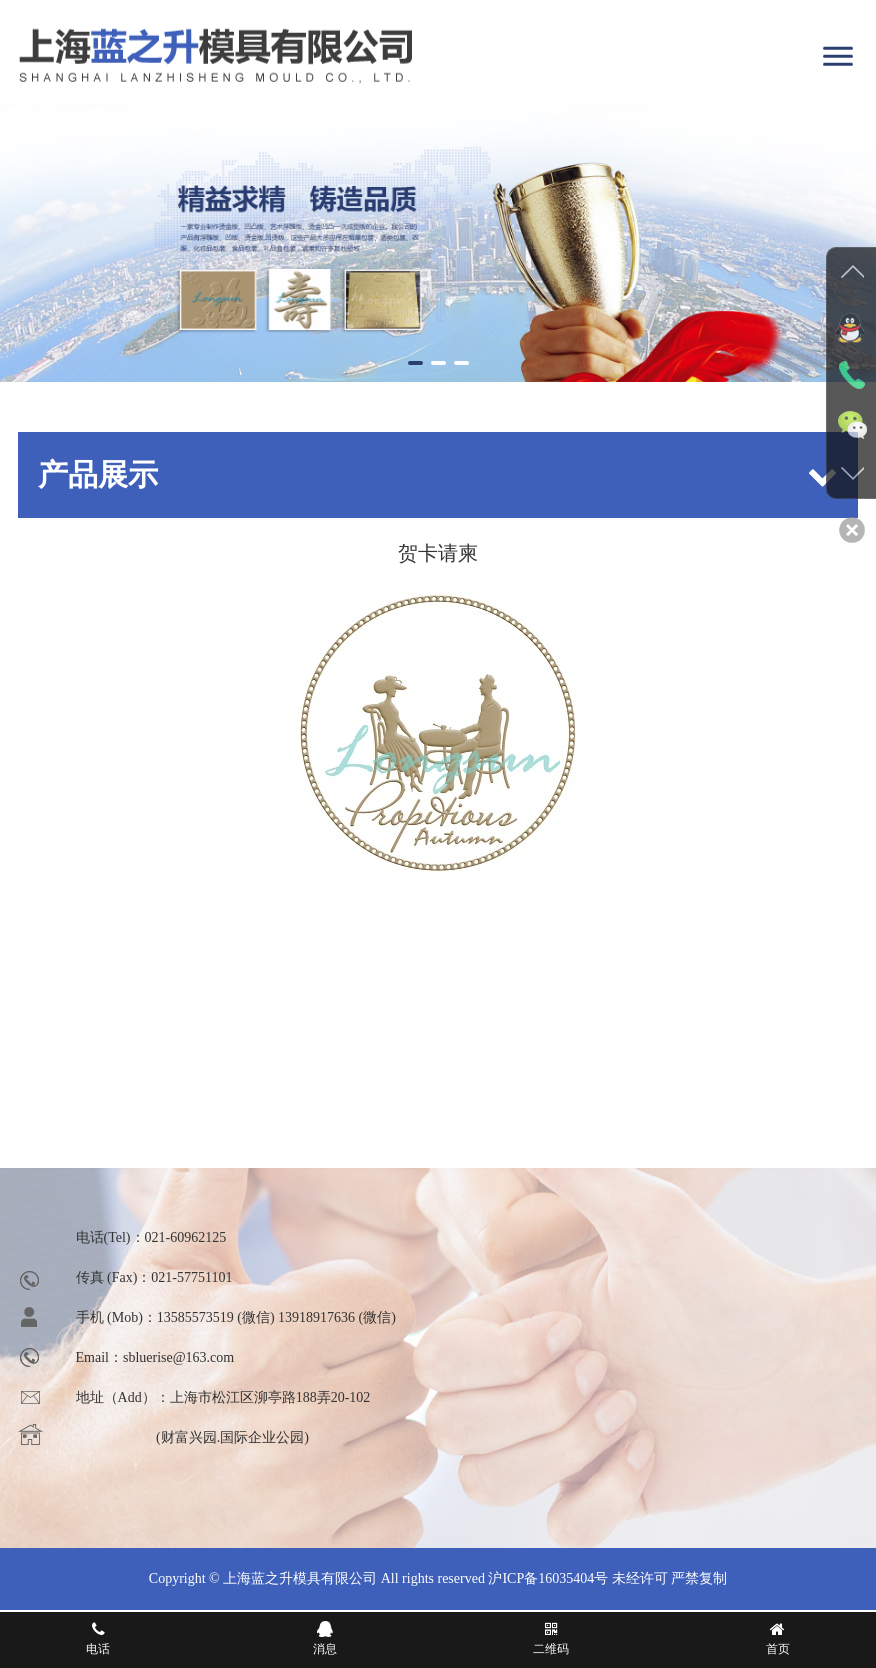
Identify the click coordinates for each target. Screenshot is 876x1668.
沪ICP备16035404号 (548, 1578)
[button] (415, 363)
